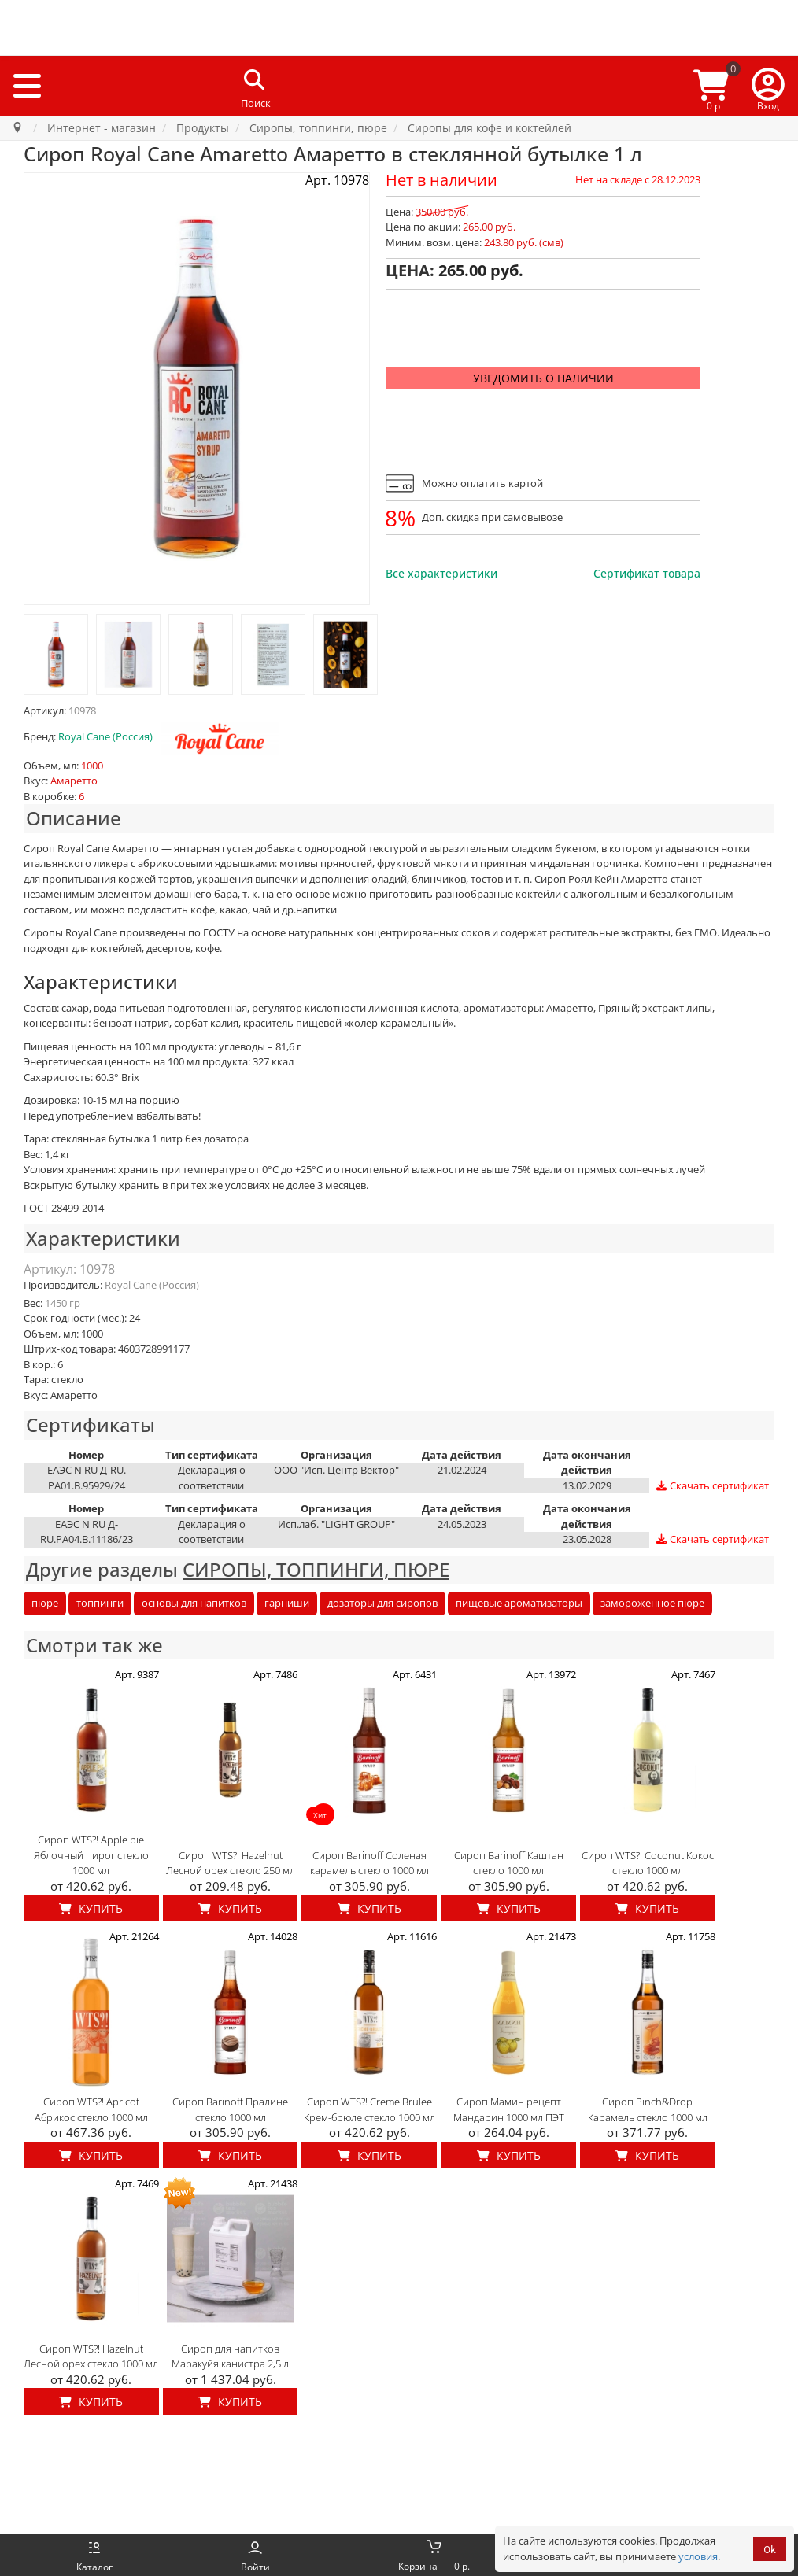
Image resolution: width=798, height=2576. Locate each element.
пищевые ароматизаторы (519, 1603)
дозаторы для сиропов (382, 1603)
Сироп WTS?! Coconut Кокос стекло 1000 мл (648, 1863)
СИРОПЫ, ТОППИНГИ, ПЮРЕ (316, 1569)
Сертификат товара (646, 573)
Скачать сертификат (712, 1485)
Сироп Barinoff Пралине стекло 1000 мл (230, 2109)
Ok (769, 2550)
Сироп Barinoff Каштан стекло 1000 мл (508, 1863)
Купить (91, 1908)
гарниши (286, 1603)
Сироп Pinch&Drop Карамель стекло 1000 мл (647, 2109)
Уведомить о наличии (543, 378)
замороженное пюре (652, 1603)
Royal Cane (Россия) (105, 736)
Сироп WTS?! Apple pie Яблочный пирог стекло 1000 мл (91, 1854)
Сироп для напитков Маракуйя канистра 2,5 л (230, 2356)
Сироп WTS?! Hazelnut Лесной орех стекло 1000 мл (91, 2356)
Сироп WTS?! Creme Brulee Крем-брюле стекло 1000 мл (369, 2109)
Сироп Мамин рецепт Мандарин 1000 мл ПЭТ (508, 2109)
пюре (44, 1603)
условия (698, 2556)
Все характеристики (441, 573)
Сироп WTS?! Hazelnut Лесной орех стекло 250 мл (230, 1863)
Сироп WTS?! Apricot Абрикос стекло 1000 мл (91, 2109)
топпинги (100, 1603)
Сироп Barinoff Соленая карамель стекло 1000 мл (369, 1863)
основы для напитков (194, 1603)
